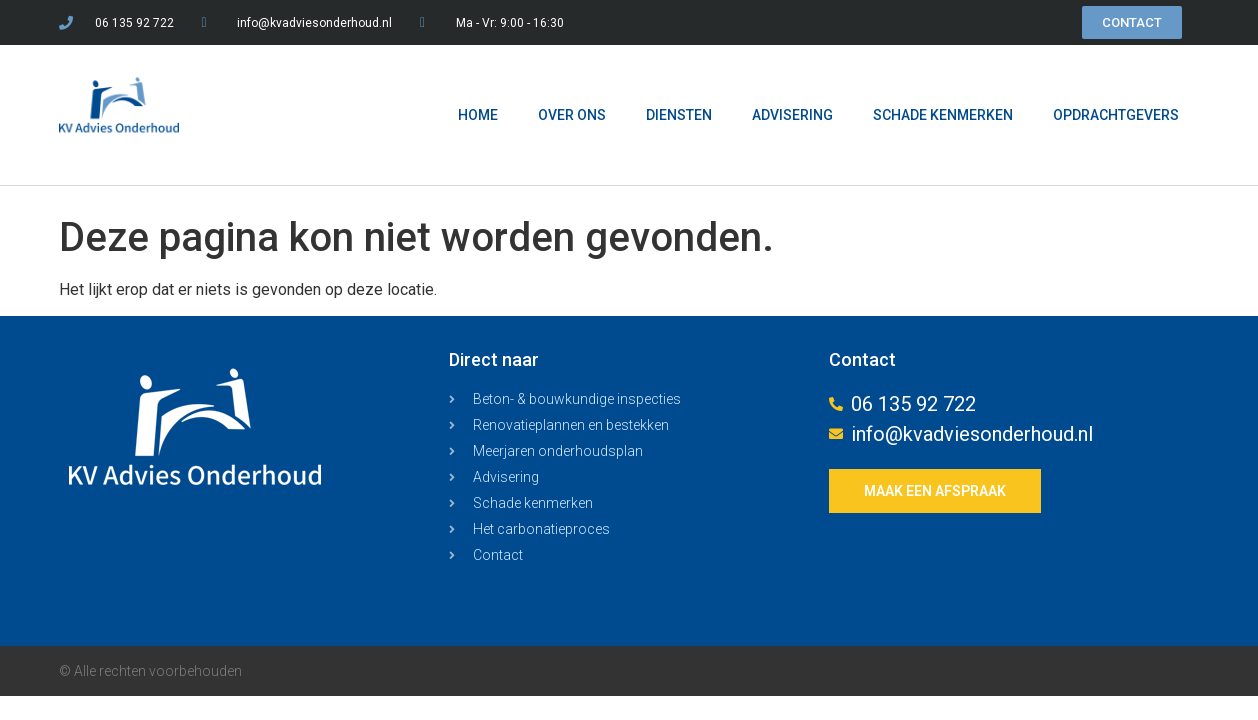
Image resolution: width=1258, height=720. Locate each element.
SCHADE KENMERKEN (943, 115)
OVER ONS (572, 115)
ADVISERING (792, 115)
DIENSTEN (679, 115)
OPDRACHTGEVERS (1116, 115)
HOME (478, 115)
